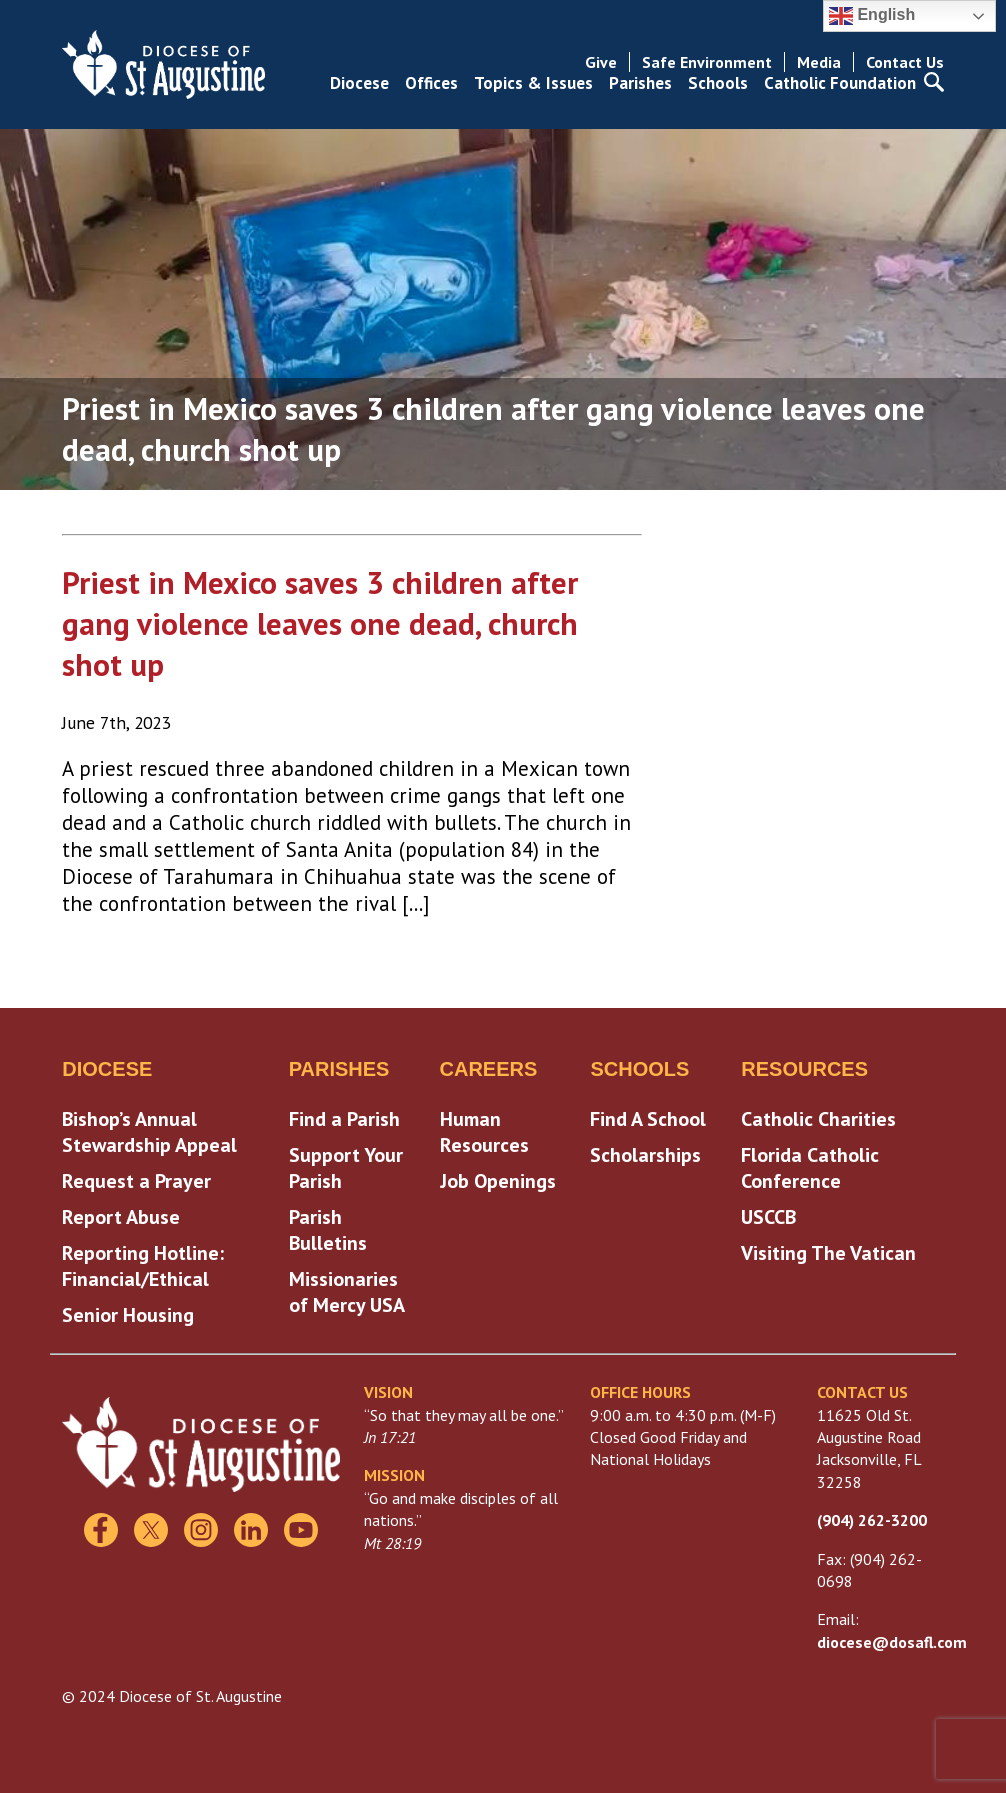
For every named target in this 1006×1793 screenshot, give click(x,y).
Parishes (640, 83)
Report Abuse (121, 1217)
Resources (804, 1069)
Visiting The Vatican (828, 1253)
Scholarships (645, 1155)
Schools (718, 83)
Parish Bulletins (328, 1230)
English (872, 16)
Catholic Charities (818, 1119)
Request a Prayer (136, 1181)
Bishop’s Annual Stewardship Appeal (149, 1132)
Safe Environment (707, 62)
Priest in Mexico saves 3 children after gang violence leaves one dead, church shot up (320, 623)
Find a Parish (344, 1119)
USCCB (768, 1217)
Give (601, 62)
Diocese (359, 83)
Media (819, 62)
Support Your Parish (346, 1168)
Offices (431, 83)
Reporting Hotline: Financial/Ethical (143, 1266)
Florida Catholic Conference (810, 1168)
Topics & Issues (533, 83)
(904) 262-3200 (872, 1520)
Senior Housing (128, 1315)
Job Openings (498, 1181)
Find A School (648, 1119)
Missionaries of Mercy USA (347, 1292)
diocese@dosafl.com (892, 1642)
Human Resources (484, 1132)
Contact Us (905, 62)
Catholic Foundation (840, 83)
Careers (489, 1069)
